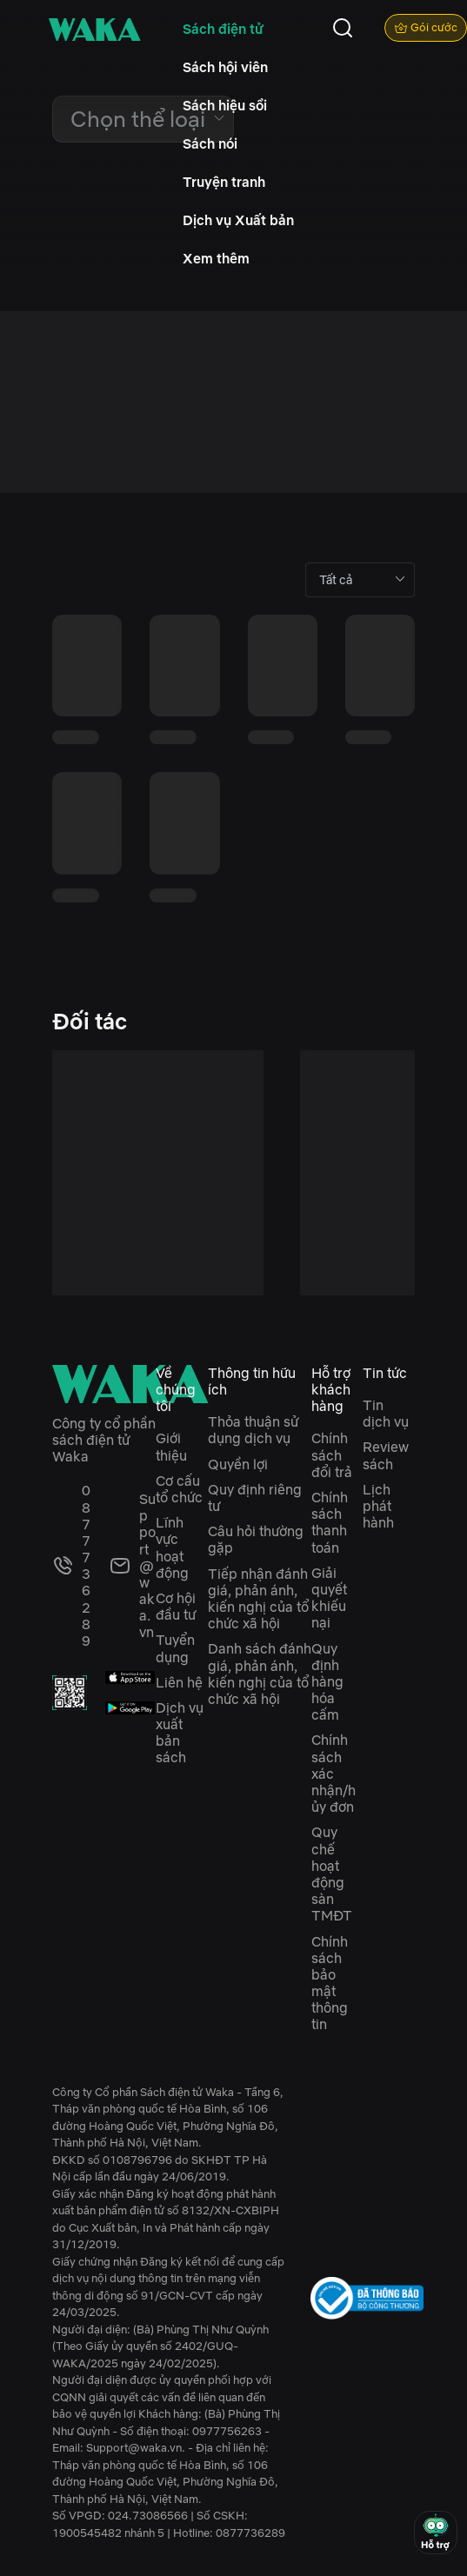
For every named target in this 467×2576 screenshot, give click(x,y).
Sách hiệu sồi (225, 105)
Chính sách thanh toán (329, 1522)
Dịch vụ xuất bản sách (179, 1733)
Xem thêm (216, 258)
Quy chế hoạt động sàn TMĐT (331, 1873)
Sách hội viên (225, 67)
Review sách (386, 1455)
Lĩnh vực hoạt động (172, 1547)
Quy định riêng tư (255, 1497)
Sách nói (210, 143)
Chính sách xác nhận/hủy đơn (333, 1773)
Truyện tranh (224, 181)
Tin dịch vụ (386, 1413)
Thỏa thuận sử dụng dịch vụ (253, 1430)
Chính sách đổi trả (331, 1454)
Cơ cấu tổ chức (179, 1489)
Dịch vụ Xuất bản (238, 220)
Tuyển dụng (175, 1648)
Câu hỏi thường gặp (256, 1539)
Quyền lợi (238, 1464)
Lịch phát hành (378, 1506)
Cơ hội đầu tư (176, 1606)
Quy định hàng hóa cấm (327, 1682)
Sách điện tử (223, 28)
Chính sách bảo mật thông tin (329, 1983)
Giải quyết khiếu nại (329, 1598)
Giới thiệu (171, 1446)
